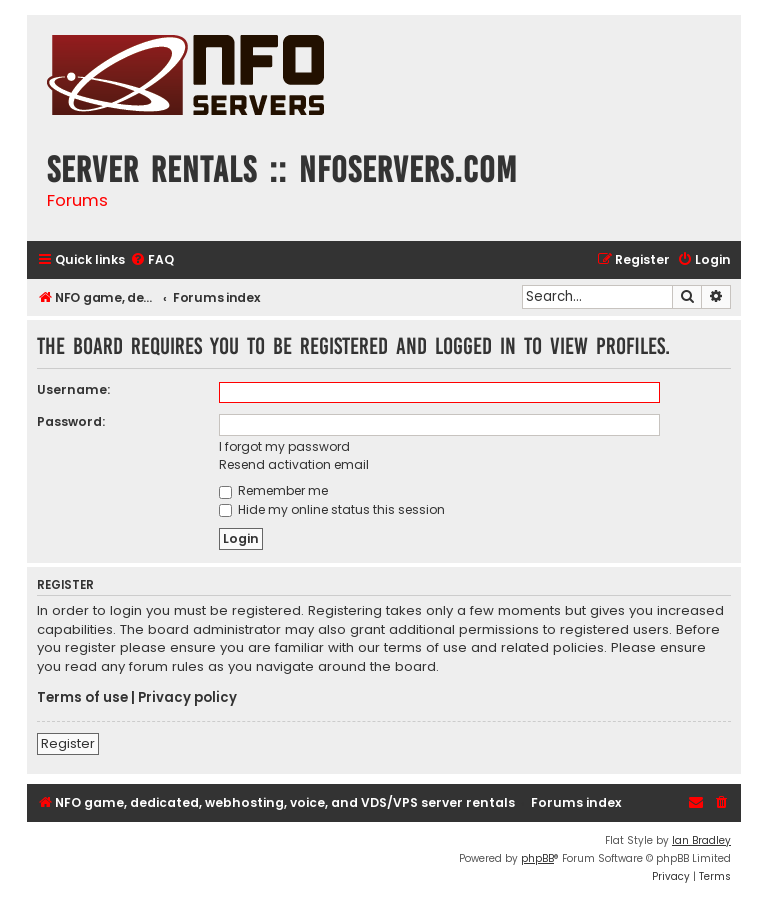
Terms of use (82, 698)
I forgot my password (284, 446)
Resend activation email (294, 464)
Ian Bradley (701, 840)
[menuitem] (152, 260)
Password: (71, 421)
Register (68, 743)
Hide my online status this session (332, 509)
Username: (73, 389)
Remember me (273, 490)
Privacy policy (187, 698)
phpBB (537, 858)
